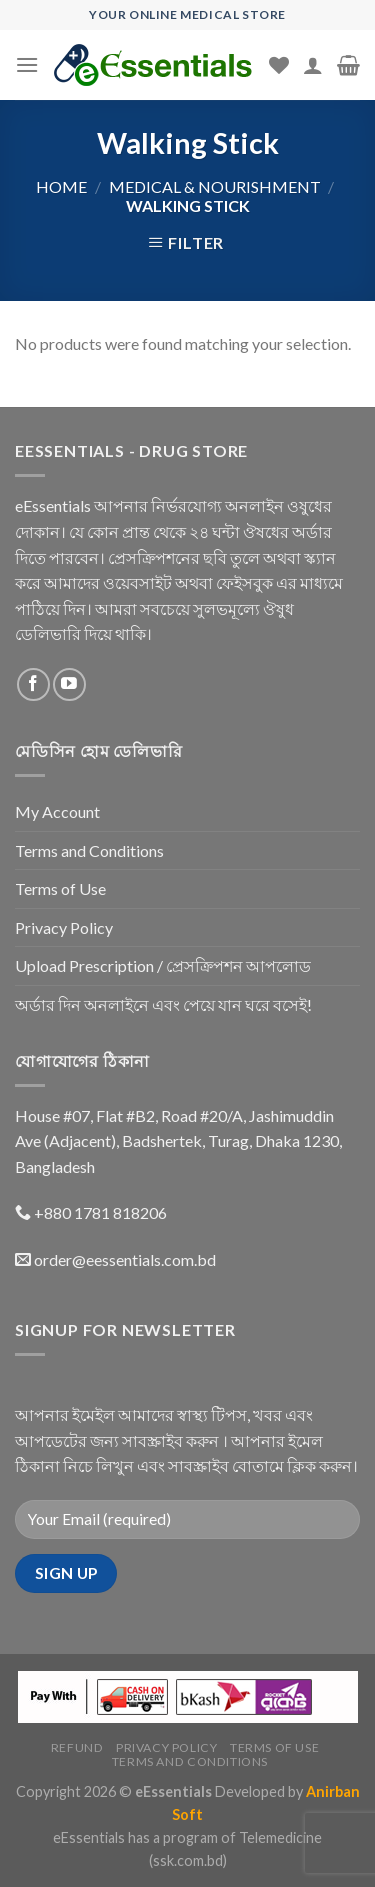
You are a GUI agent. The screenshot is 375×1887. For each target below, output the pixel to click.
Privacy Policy (64, 927)
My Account (57, 811)
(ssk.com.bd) (188, 1860)
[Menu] (27, 64)
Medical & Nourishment (215, 186)
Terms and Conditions (89, 850)
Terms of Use (60, 888)
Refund (77, 1747)
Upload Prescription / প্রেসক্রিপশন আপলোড (163, 965)
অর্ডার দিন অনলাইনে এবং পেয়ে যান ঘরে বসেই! (163, 1004)
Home (61, 186)
